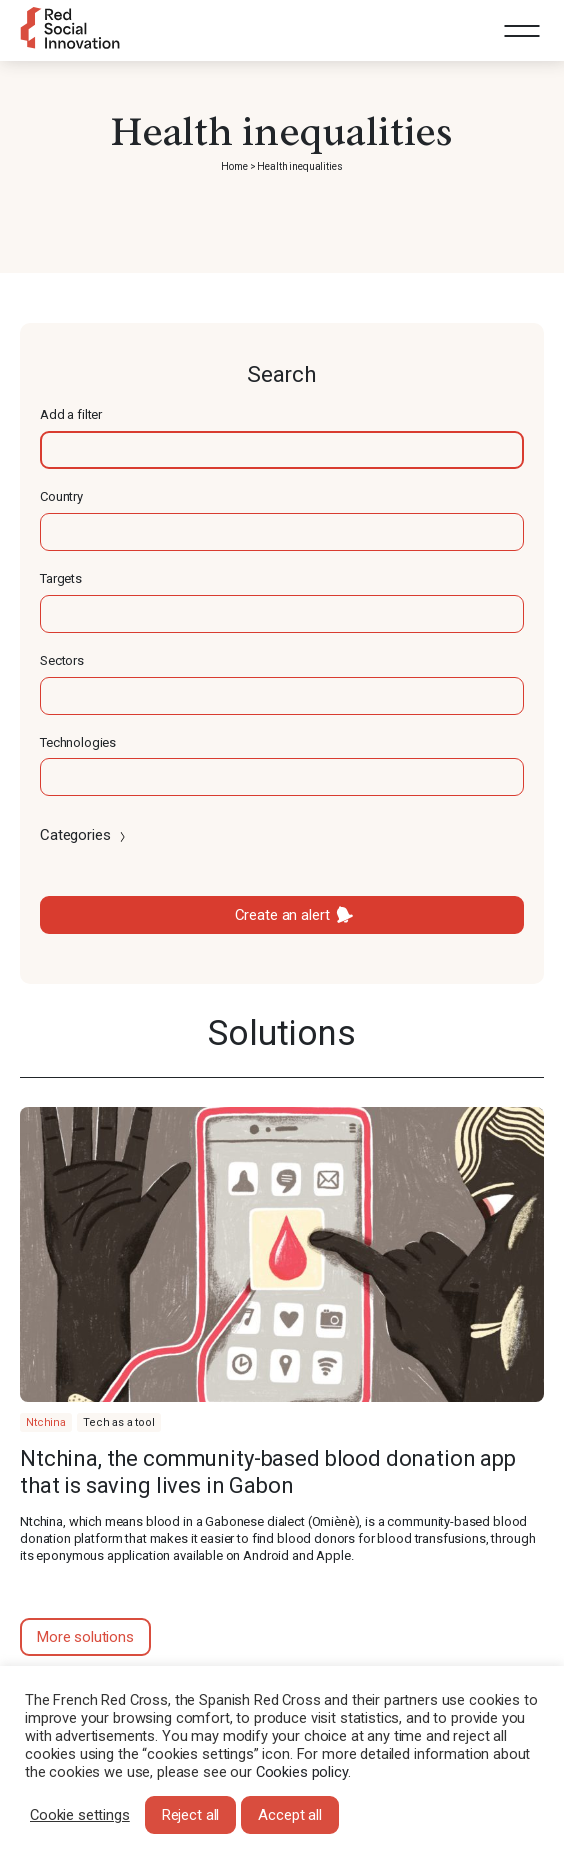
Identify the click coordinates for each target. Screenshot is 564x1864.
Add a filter (71, 414)
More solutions (85, 1637)
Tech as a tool (119, 1422)
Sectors (62, 660)
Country (61, 496)
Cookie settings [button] (80, 1815)
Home (234, 166)
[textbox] (282, 450)
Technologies (78, 742)
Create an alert (282, 915)
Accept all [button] (290, 1815)
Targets (61, 578)
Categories (84, 835)
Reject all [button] (191, 1815)
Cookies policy (302, 1772)
